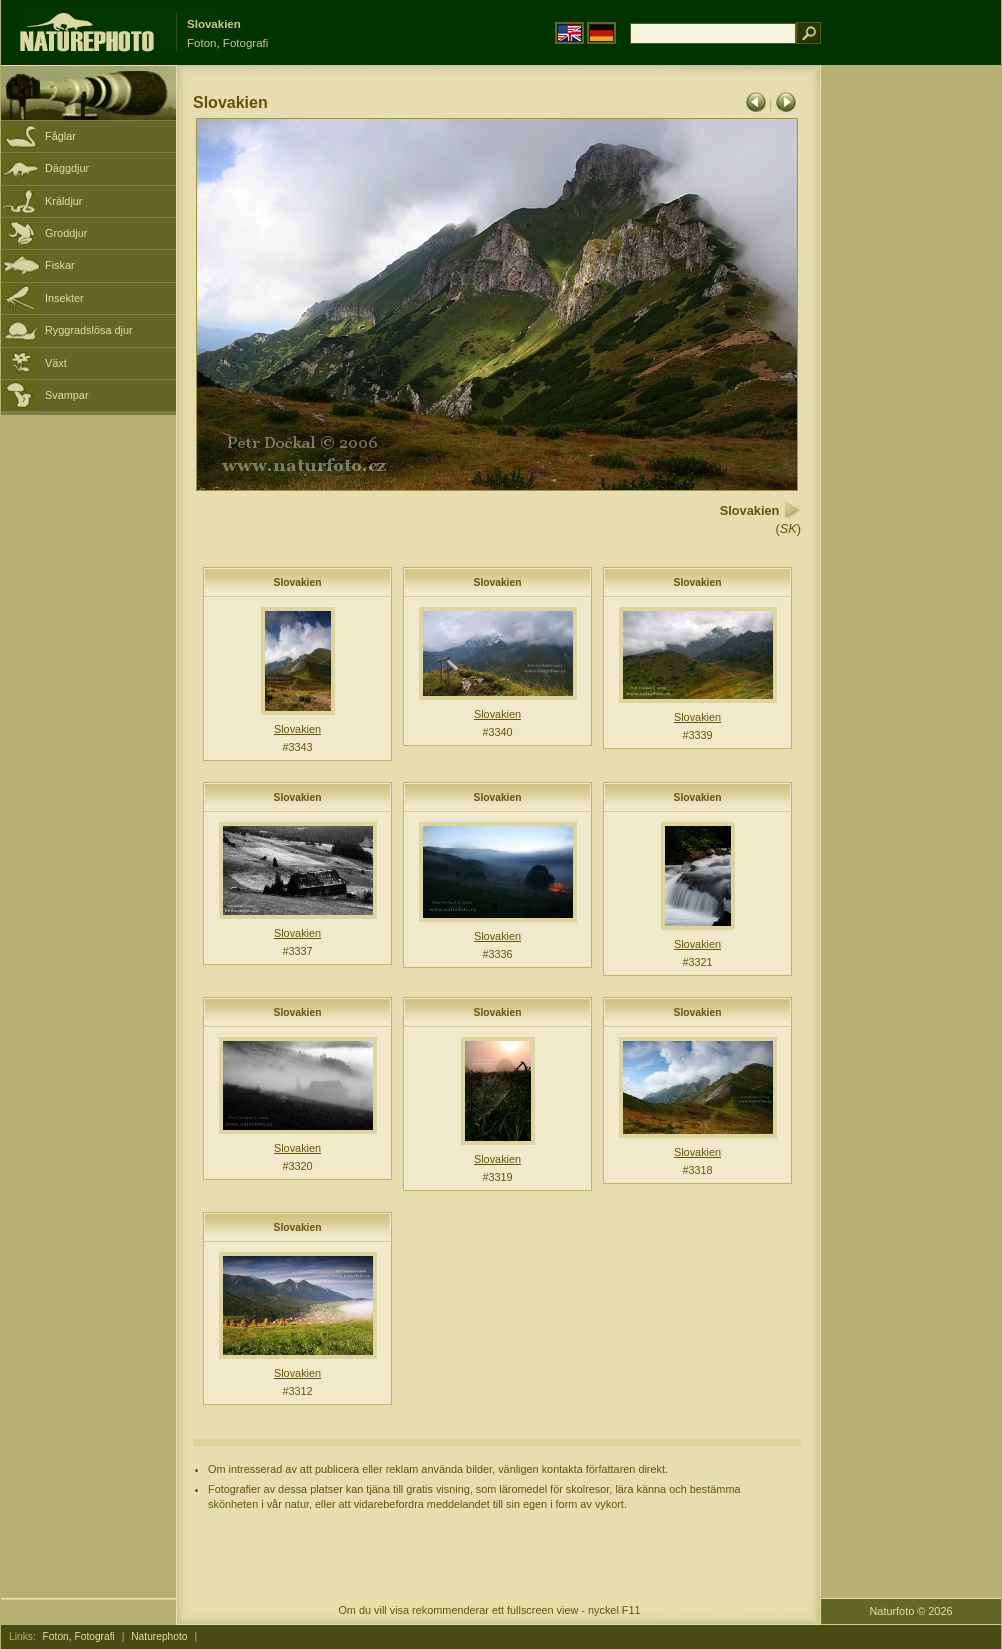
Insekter (64, 298)
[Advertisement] (911, 385)
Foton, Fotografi (79, 1636)
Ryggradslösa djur (89, 330)
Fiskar (60, 265)
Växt (56, 363)
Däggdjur (67, 168)
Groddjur (66, 233)
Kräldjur (63, 201)
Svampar (67, 395)
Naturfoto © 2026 (911, 1611)
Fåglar (60, 136)
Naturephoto (159, 1636)
